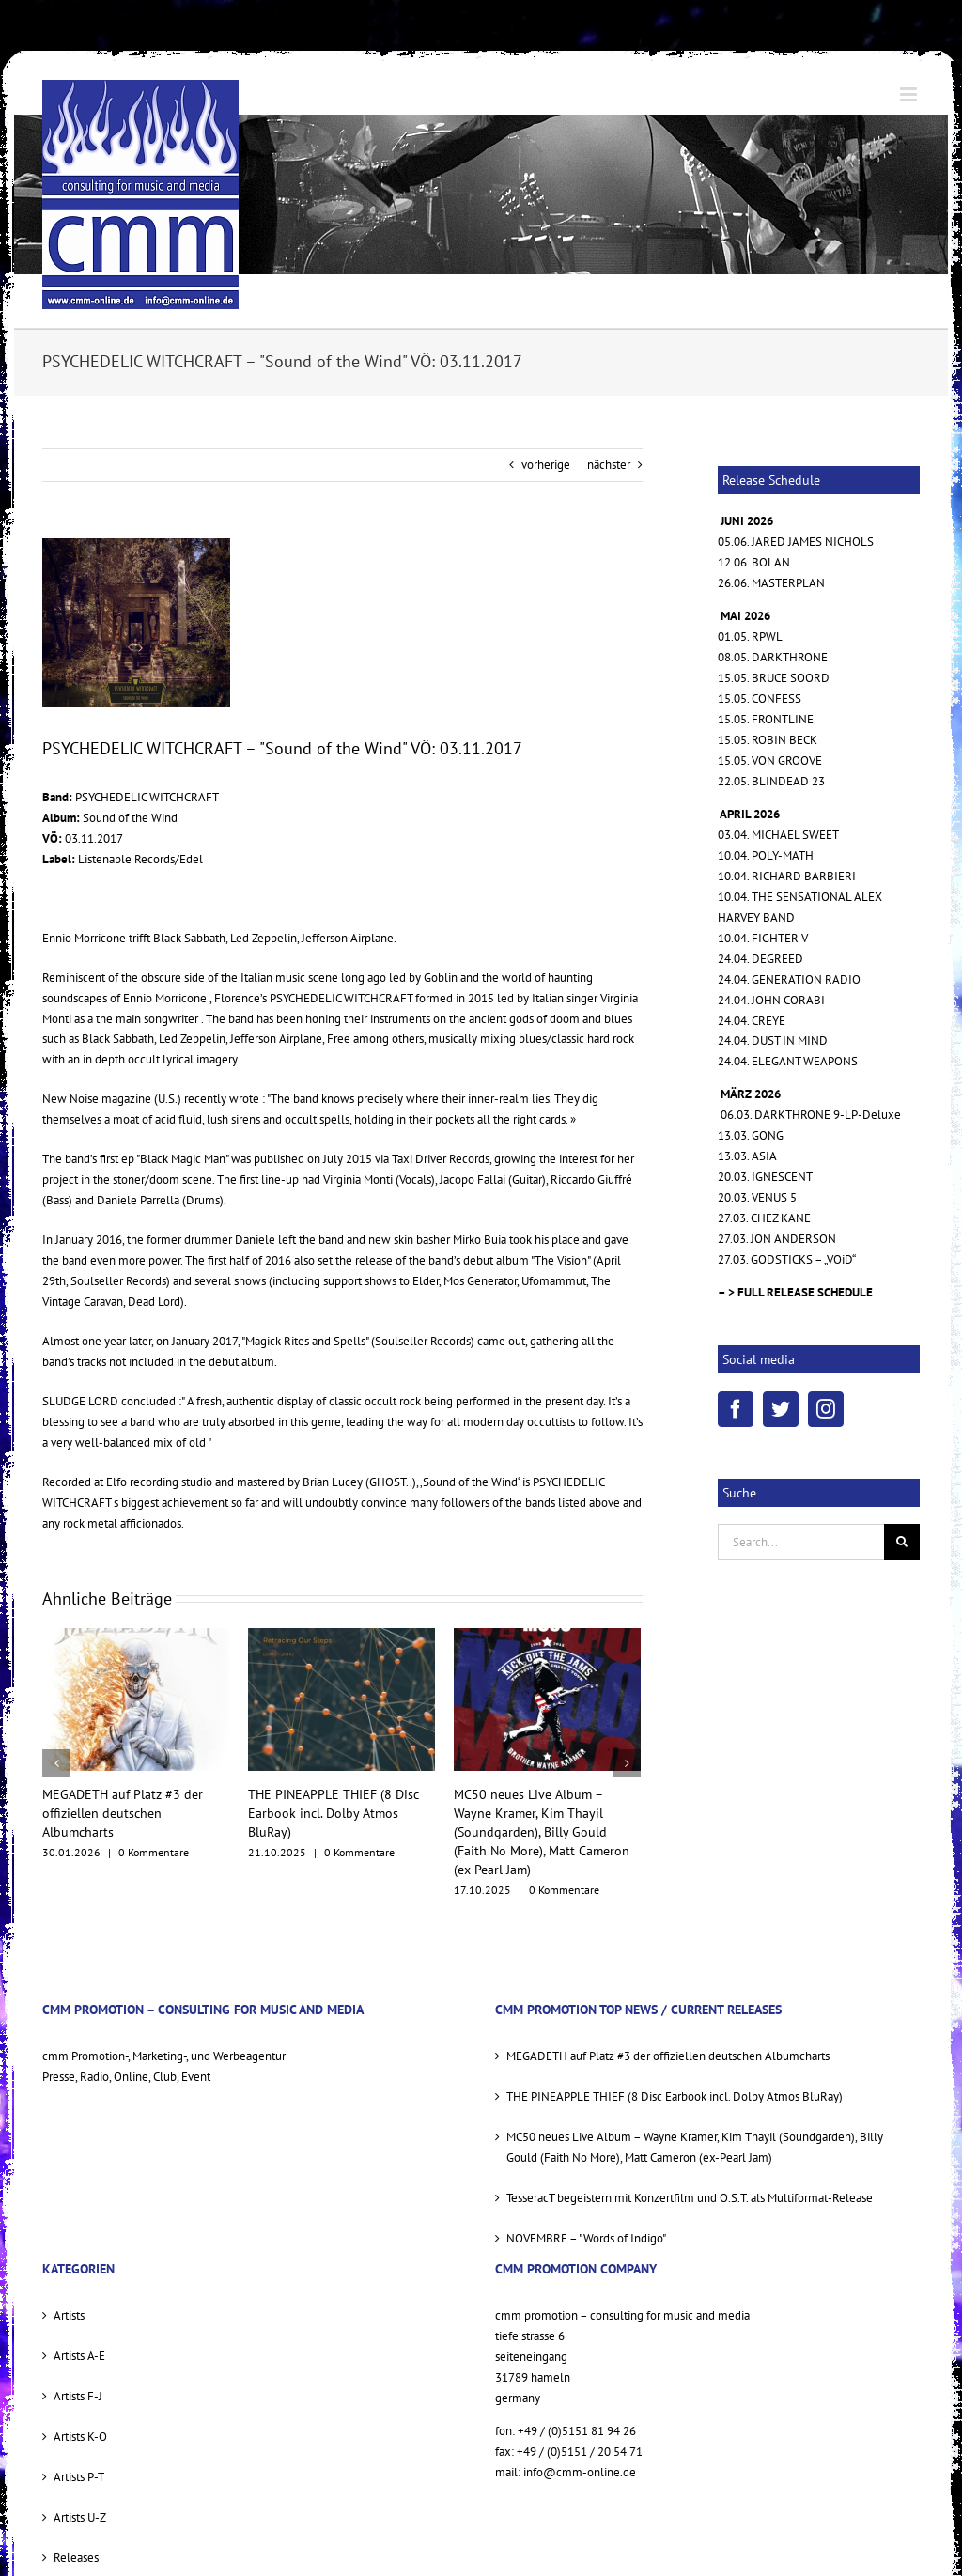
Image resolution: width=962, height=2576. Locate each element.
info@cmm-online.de (579, 2472)
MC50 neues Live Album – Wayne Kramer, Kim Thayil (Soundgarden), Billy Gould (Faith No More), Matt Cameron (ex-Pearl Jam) (541, 1832)
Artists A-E (79, 2356)
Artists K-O (80, 2436)
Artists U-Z (80, 2517)
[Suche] (902, 1542)
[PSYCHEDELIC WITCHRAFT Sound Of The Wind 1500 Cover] (136, 622)
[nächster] (627, 1763)
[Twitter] (781, 1409)
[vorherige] (56, 1763)
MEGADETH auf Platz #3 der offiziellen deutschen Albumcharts (122, 1813)
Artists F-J (78, 2396)
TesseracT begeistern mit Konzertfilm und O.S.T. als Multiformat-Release (689, 2198)
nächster (608, 465)
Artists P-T (79, 2477)
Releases (76, 2558)
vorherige (545, 465)
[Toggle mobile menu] (910, 94)
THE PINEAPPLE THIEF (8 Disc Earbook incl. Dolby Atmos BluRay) (333, 1813)
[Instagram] (826, 1409)
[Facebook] (735, 1409)
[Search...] (801, 1542)
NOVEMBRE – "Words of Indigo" (586, 2238)
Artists (69, 2315)
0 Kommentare (153, 1852)
